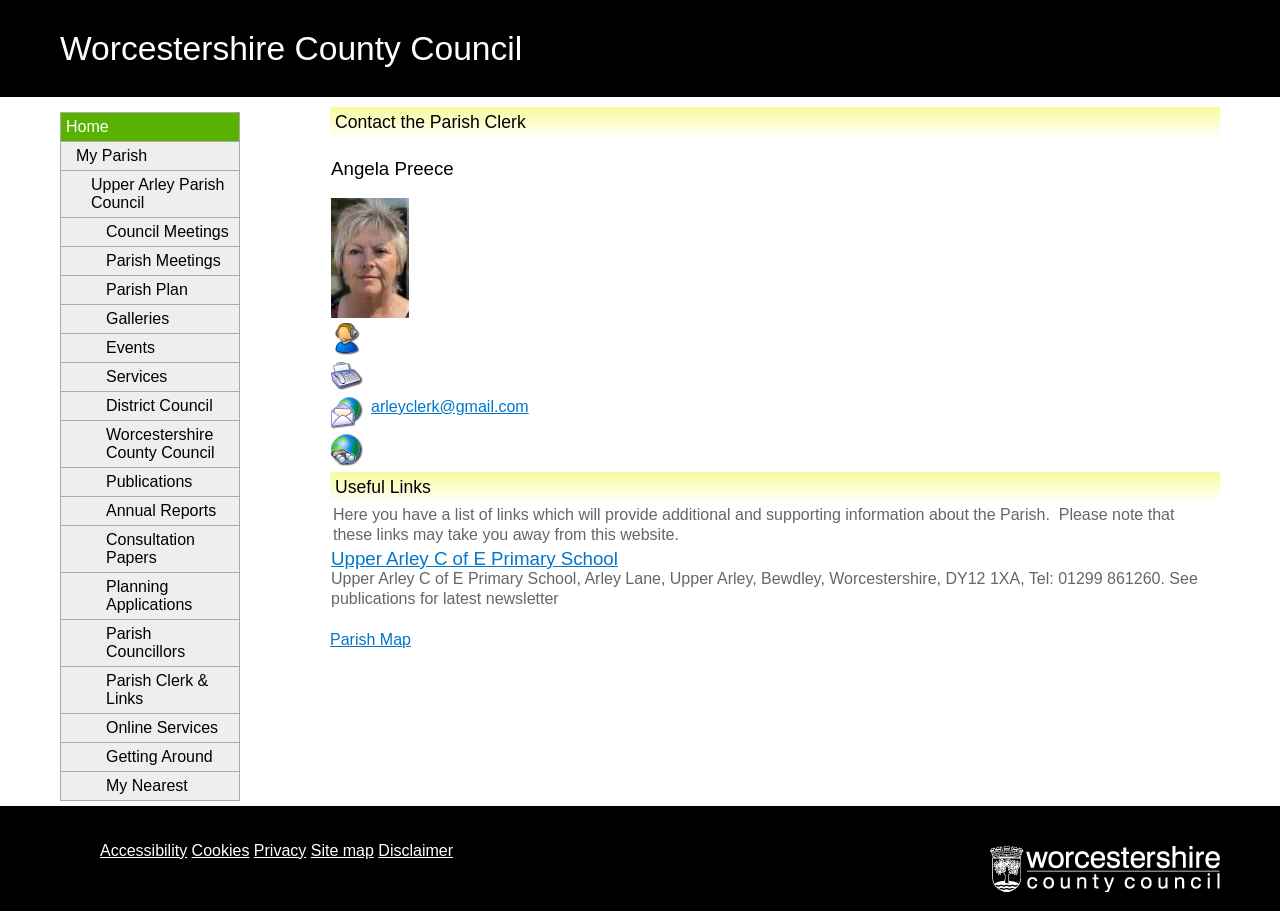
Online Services (162, 727)
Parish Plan (147, 289)
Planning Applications (149, 595)
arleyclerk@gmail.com (450, 406)
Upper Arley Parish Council (157, 193)
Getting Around (159, 756)
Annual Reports (161, 510)
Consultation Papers (150, 548)
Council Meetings (167, 231)
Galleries (137, 318)
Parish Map (370, 639)
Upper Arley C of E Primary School (474, 558)
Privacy (280, 850)
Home (87, 126)
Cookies (221, 850)
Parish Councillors (145, 642)
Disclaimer (415, 850)
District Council (159, 405)
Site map (342, 850)
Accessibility (143, 850)
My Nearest (147, 785)
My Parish (111, 155)
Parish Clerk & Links (157, 689)
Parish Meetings (163, 260)
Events (130, 347)
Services (136, 376)
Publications (149, 481)
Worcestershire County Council (160, 443)
